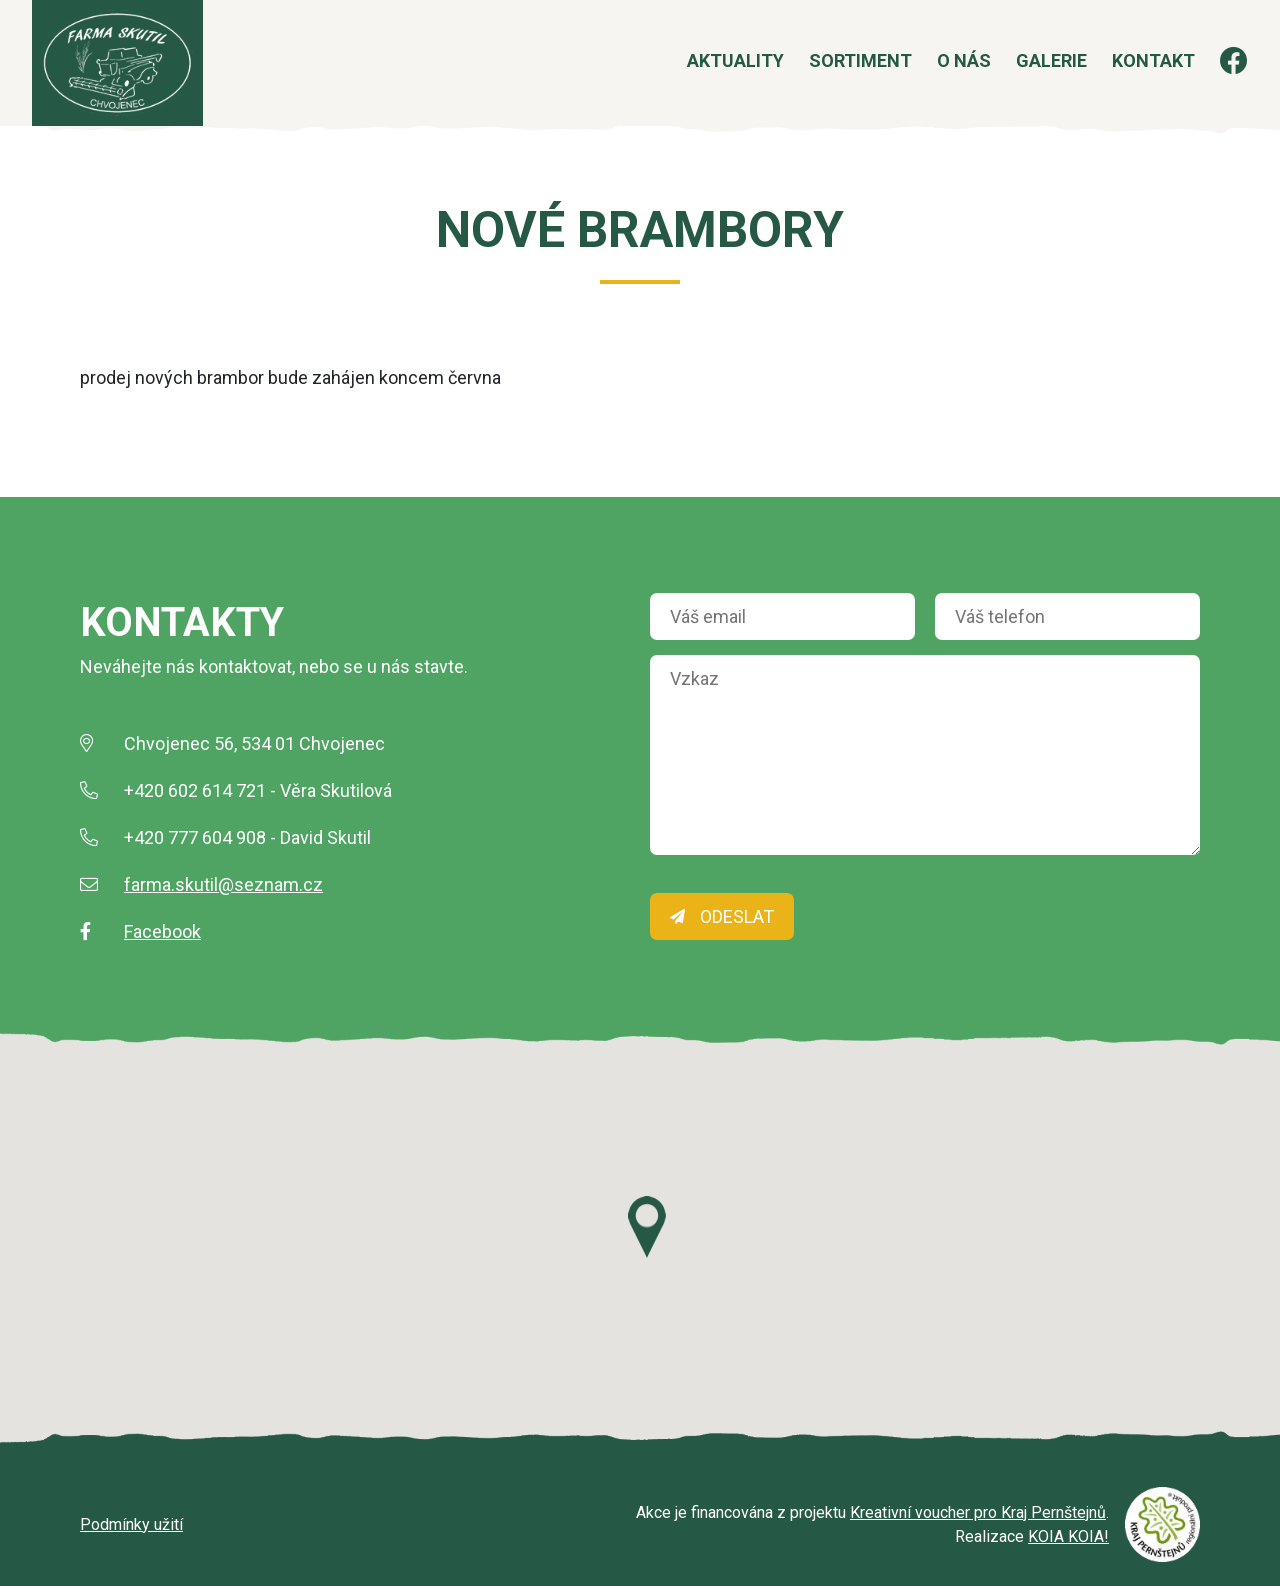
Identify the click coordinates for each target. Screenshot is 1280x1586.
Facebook (162, 931)
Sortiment (834, 73)
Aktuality (709, 73)
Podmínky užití (131, 1524)
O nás (938, 73)
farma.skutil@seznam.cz (223, 884)
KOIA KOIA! (1068, 1536)
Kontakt (1127, 73)
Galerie (1025, 73)
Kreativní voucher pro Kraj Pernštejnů (978, 1512)
